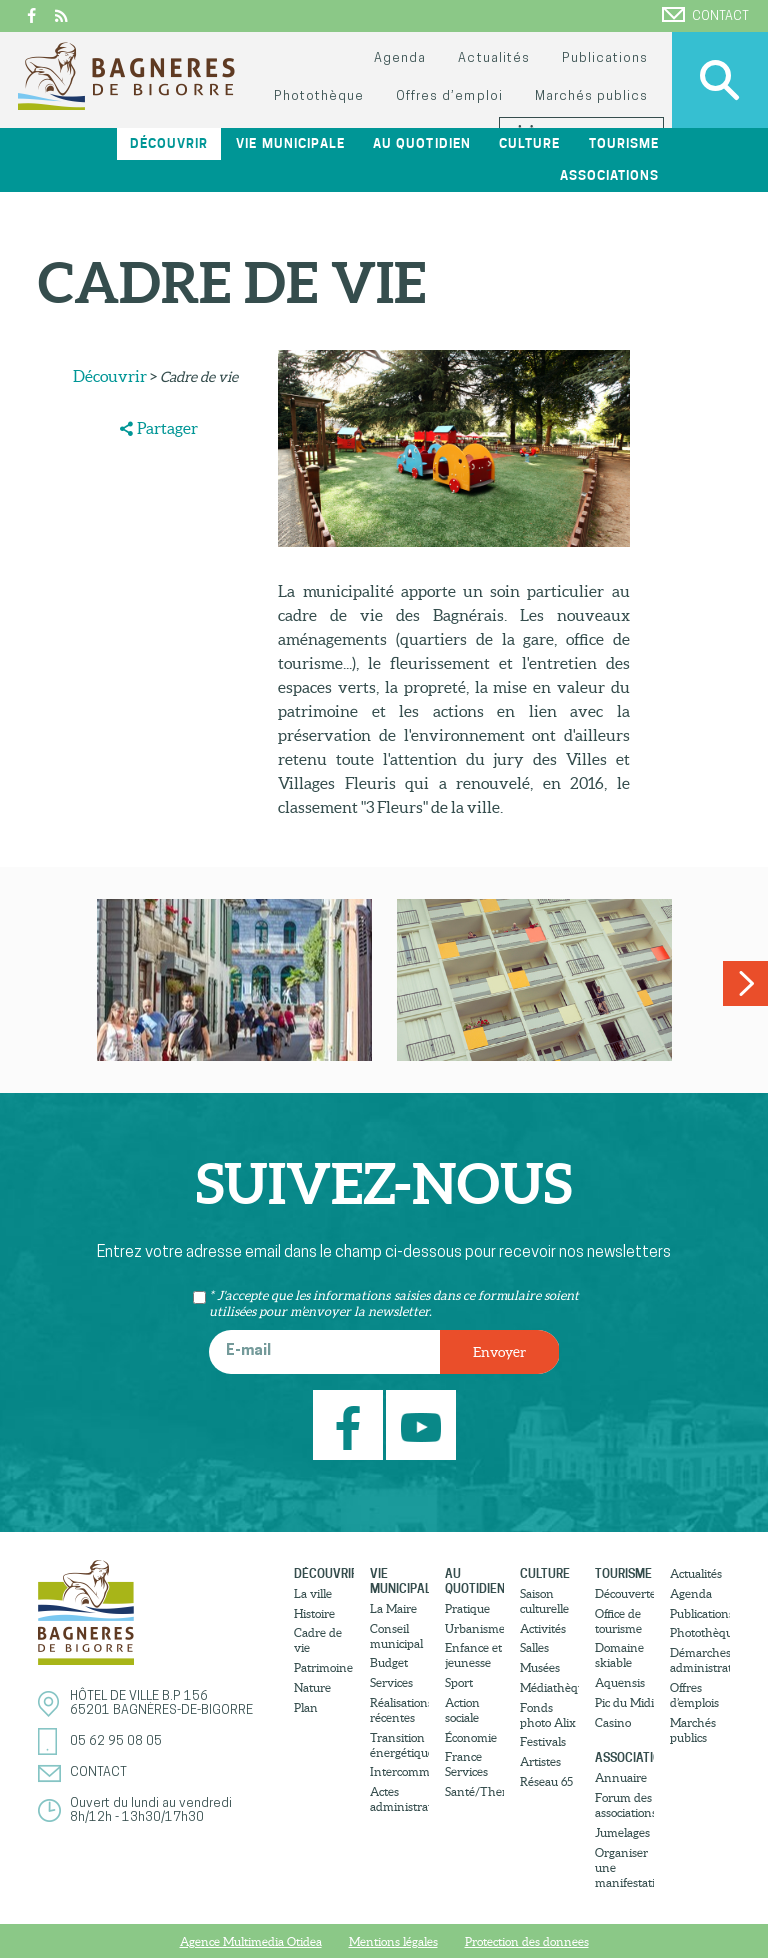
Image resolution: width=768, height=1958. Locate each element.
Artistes (540, 1761)
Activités (543, 1628)
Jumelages (622, 1832)
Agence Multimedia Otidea (251, 1941)
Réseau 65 (546, 1781)
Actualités (493, 58)
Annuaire (621, 1777)
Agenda (400, 58)
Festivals (543, 1741)
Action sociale (462, 1710)
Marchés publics (591, 96)
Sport (459, 1682)
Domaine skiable (619, 1655)
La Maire (393, 1608)
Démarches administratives (699, 1660)
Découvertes (624, 1593)
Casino (613, 1722)
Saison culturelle (544, 1601)
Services (391, 1682)
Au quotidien (421, 143)
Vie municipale (290, 143)
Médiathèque (549, 1687)
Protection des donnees (527, 1941)
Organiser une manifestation (624, 1867)
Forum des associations (624, 1805)
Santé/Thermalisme (474, 1791)
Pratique (467, 1608)
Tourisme (624, 143)
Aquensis (620, 1682)
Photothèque (319, 96)
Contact (705, 15)
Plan (306, 1707)
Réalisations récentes (399, 1710)
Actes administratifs (399, 1799)
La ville (313, 1593)
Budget (389, 1662)
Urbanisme (474, 1628)
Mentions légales (393, 1941)
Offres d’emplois (694, 1695)
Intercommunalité (399, 1771)
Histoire (314, 1613)
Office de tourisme (618, 1621)
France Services (466, 1764)
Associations (609, 175)
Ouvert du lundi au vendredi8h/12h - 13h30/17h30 (151, 1810)
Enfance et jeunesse (473, 1655)
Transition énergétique (399, 1745)
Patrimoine (323, 1667)
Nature (312, 1687)
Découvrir (169, 143)
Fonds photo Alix (548, 1715)
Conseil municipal (396, 1636)
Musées (540, 1667)
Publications (605, 58)
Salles (534, 1647)
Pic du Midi (624, 1702)
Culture (529, 143)
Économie (471, 1737)
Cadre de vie (318, 1640)
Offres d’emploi (449, 96)
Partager (167, 428)
